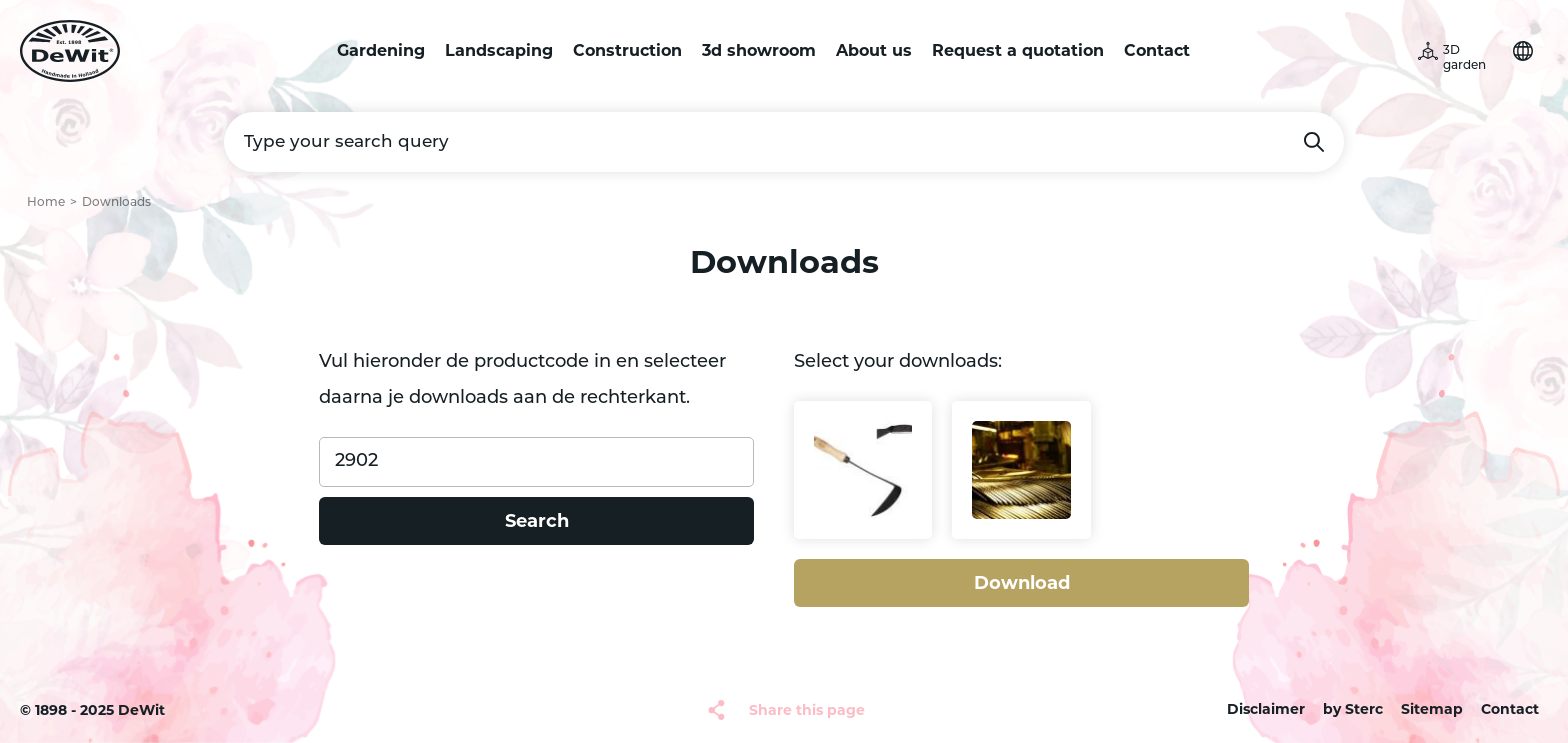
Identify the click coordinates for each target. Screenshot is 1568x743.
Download (1022, 583)
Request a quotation (1018, 50)
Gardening (381, 50)
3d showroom (759, 50)
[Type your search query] (784, 142)
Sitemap (1432, 709)
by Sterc (1353, 709)
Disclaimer (1266, 709)
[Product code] (536, 462)
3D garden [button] (1464, 58)
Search (1314, 142)
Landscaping (499, 50)
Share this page (807, 710)
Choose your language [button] (1523, 51)
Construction (627, 50)
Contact (1157, 50)
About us (874, 50)
